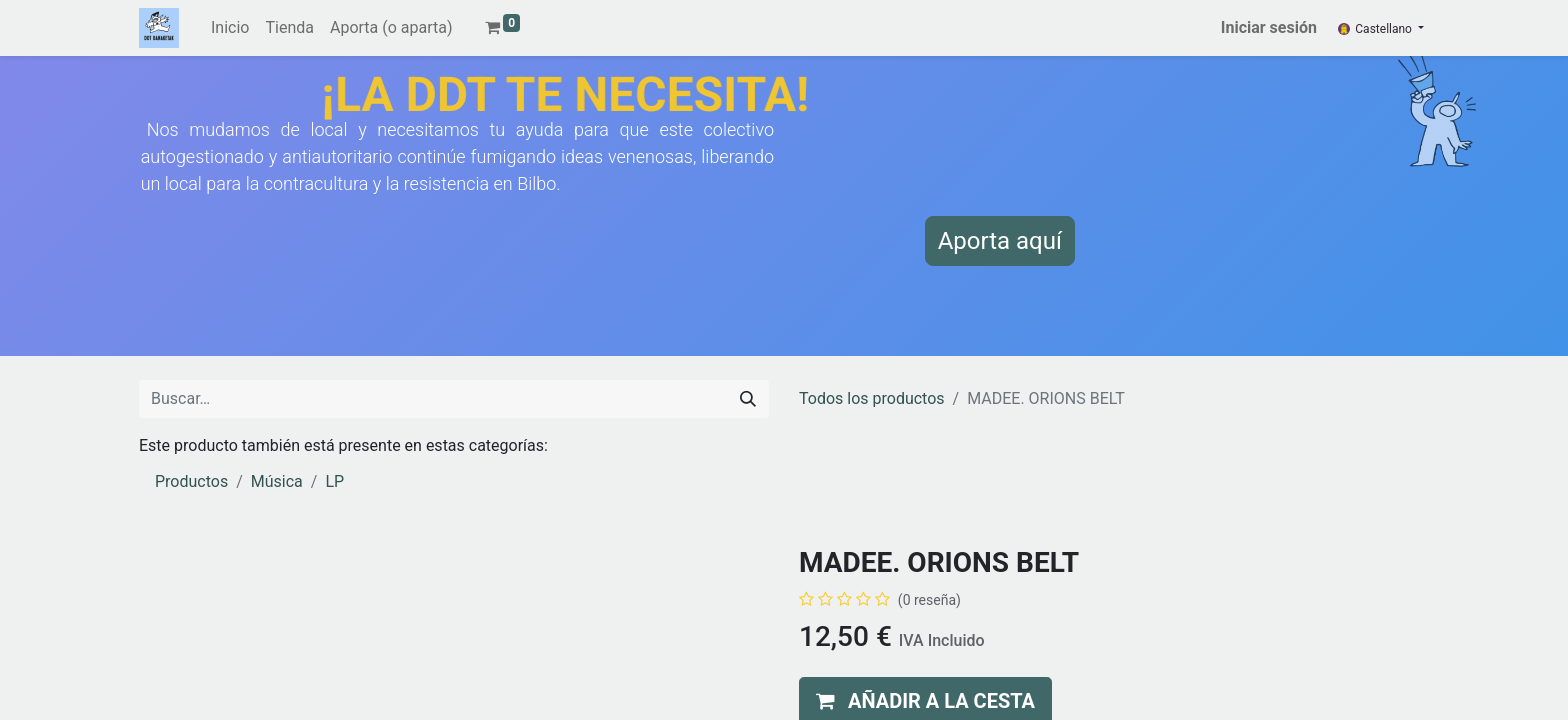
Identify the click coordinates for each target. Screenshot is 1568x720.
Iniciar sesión (1269, 27)
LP (334, 481)
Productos (191, 481)
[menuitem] (230, 28)
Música (277, 481)
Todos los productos (872, 398)
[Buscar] (748, 399)
